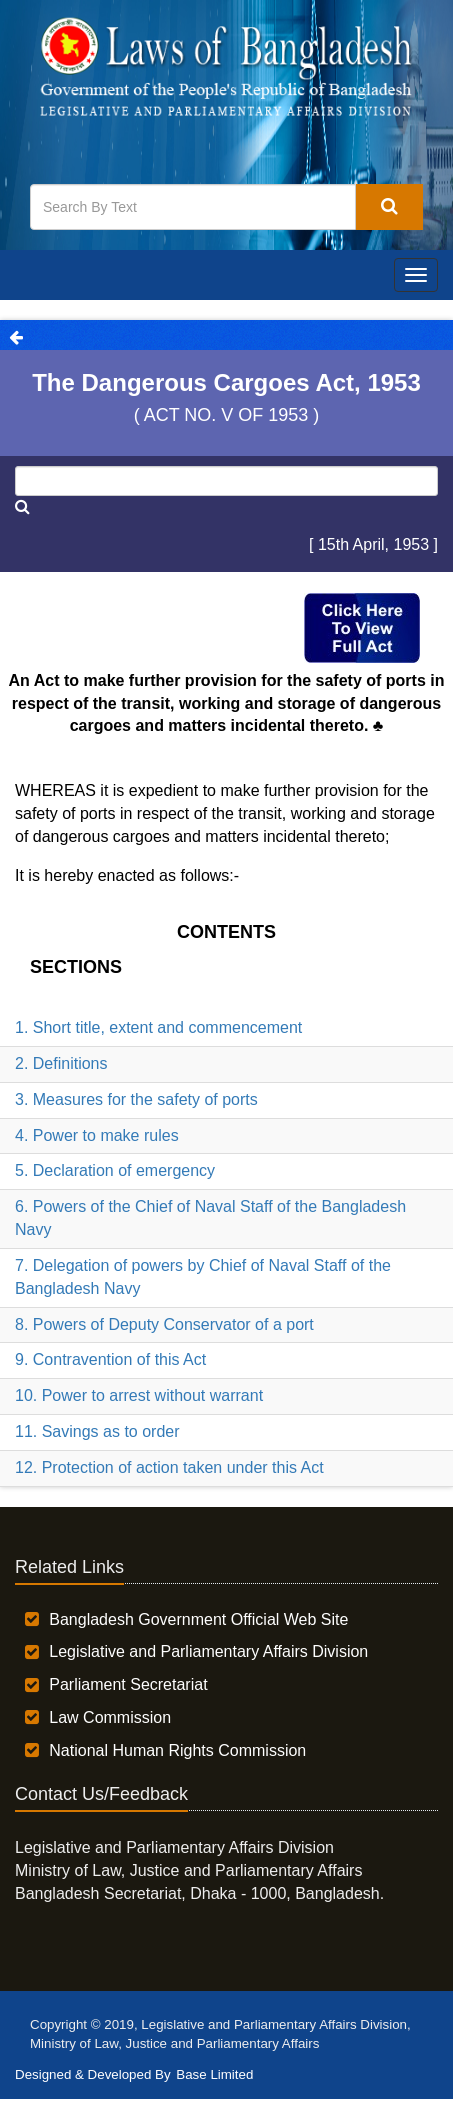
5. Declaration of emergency (115, 1170)
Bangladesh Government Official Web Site (198, 1619)
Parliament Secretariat (128, 1684)
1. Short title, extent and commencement (158, 1027)
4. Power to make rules (97, 1135)
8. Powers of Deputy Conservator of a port (164, 1324)
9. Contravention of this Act (110, 1359)
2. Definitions (61, 1063)
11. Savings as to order (97, 1431)
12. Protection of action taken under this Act (169, 1467)
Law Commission (110, 1717)
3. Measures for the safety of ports (136, 1099)
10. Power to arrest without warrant (139, 1395)
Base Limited (214, 2074)
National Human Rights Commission (177, 1750)
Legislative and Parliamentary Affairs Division (208, 1651)
